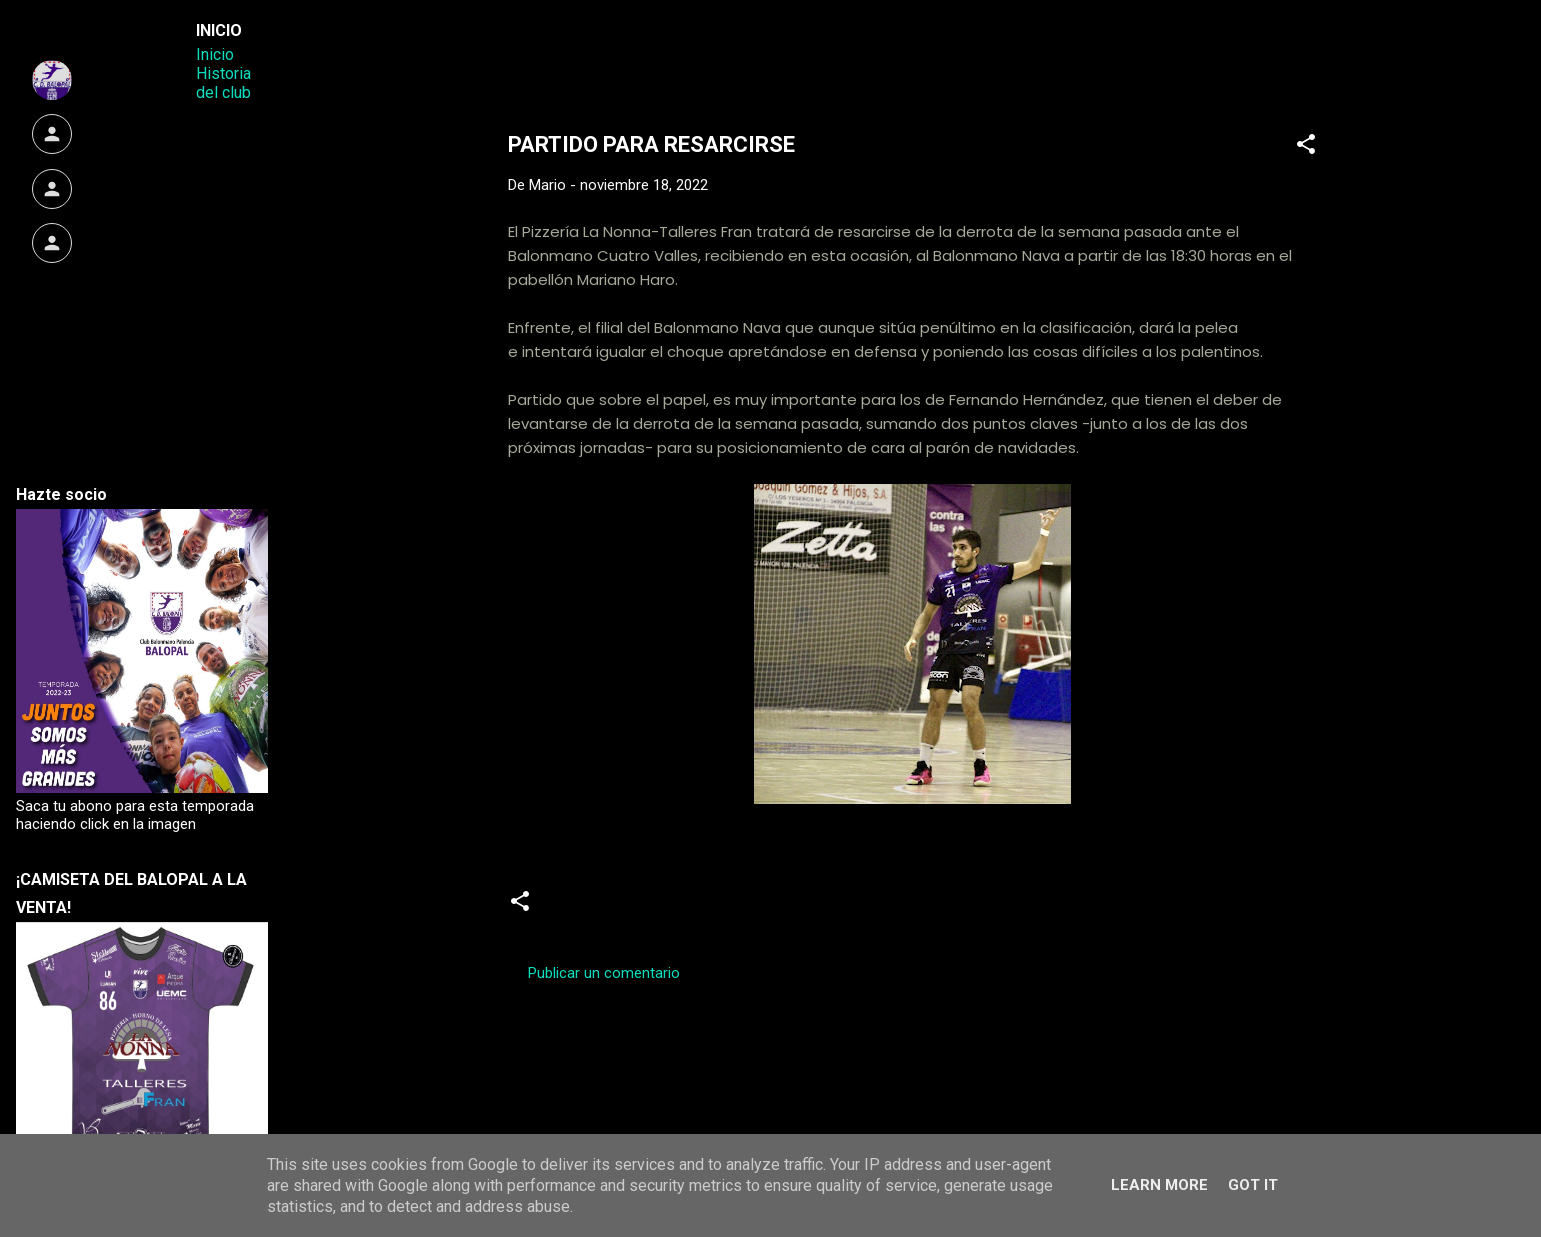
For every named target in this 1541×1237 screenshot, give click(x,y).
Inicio (215, 54)
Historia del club (223, 83)
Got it (1253, 1185)
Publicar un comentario (604, 973)
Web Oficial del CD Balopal (659, 48)
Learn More (1159, 1185)
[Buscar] (1346, 54)
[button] (1306, 147)
